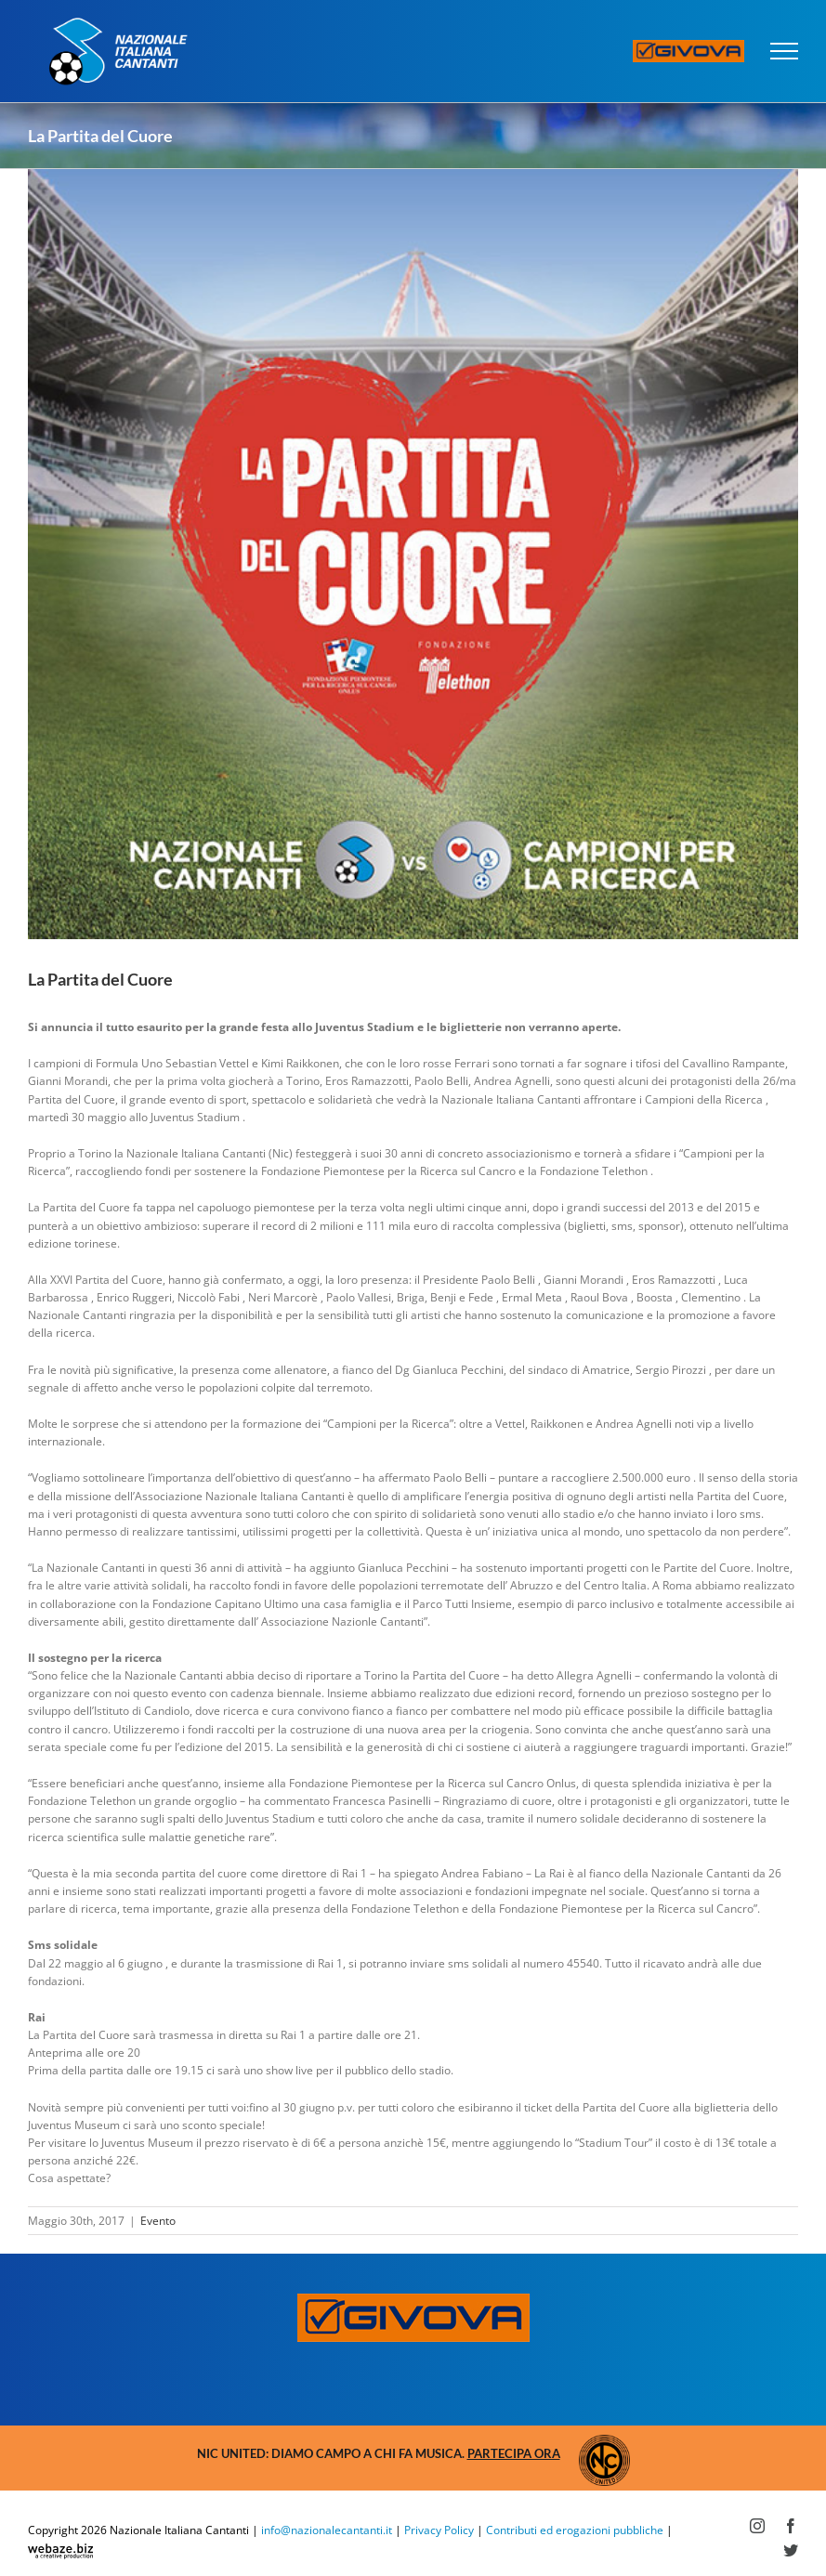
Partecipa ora (513, 2453)
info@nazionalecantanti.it (326, 2530)
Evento (158, 2221)
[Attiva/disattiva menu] (784, 51)
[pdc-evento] (413, 554)
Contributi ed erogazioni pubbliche (574, 2530)
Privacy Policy (439, 2530)
